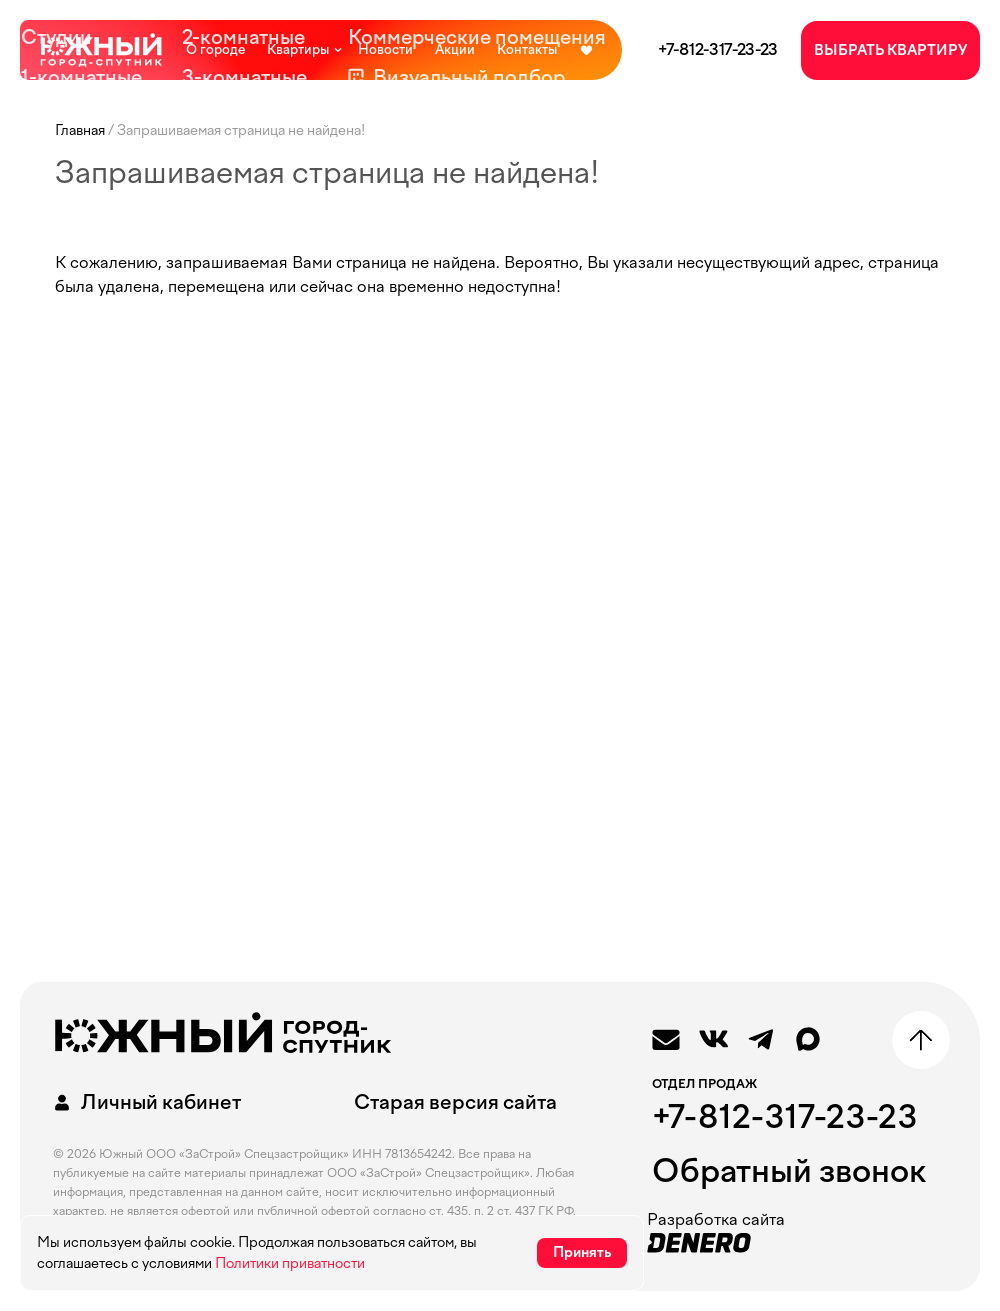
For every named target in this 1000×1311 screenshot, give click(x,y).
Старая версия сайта (455, 1102)
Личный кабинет (144, 1102)
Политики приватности (290, 1263)
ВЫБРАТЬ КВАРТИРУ (890, 50)
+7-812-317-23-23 (718, 49)
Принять (582, 1252)
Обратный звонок (789, 1171)
